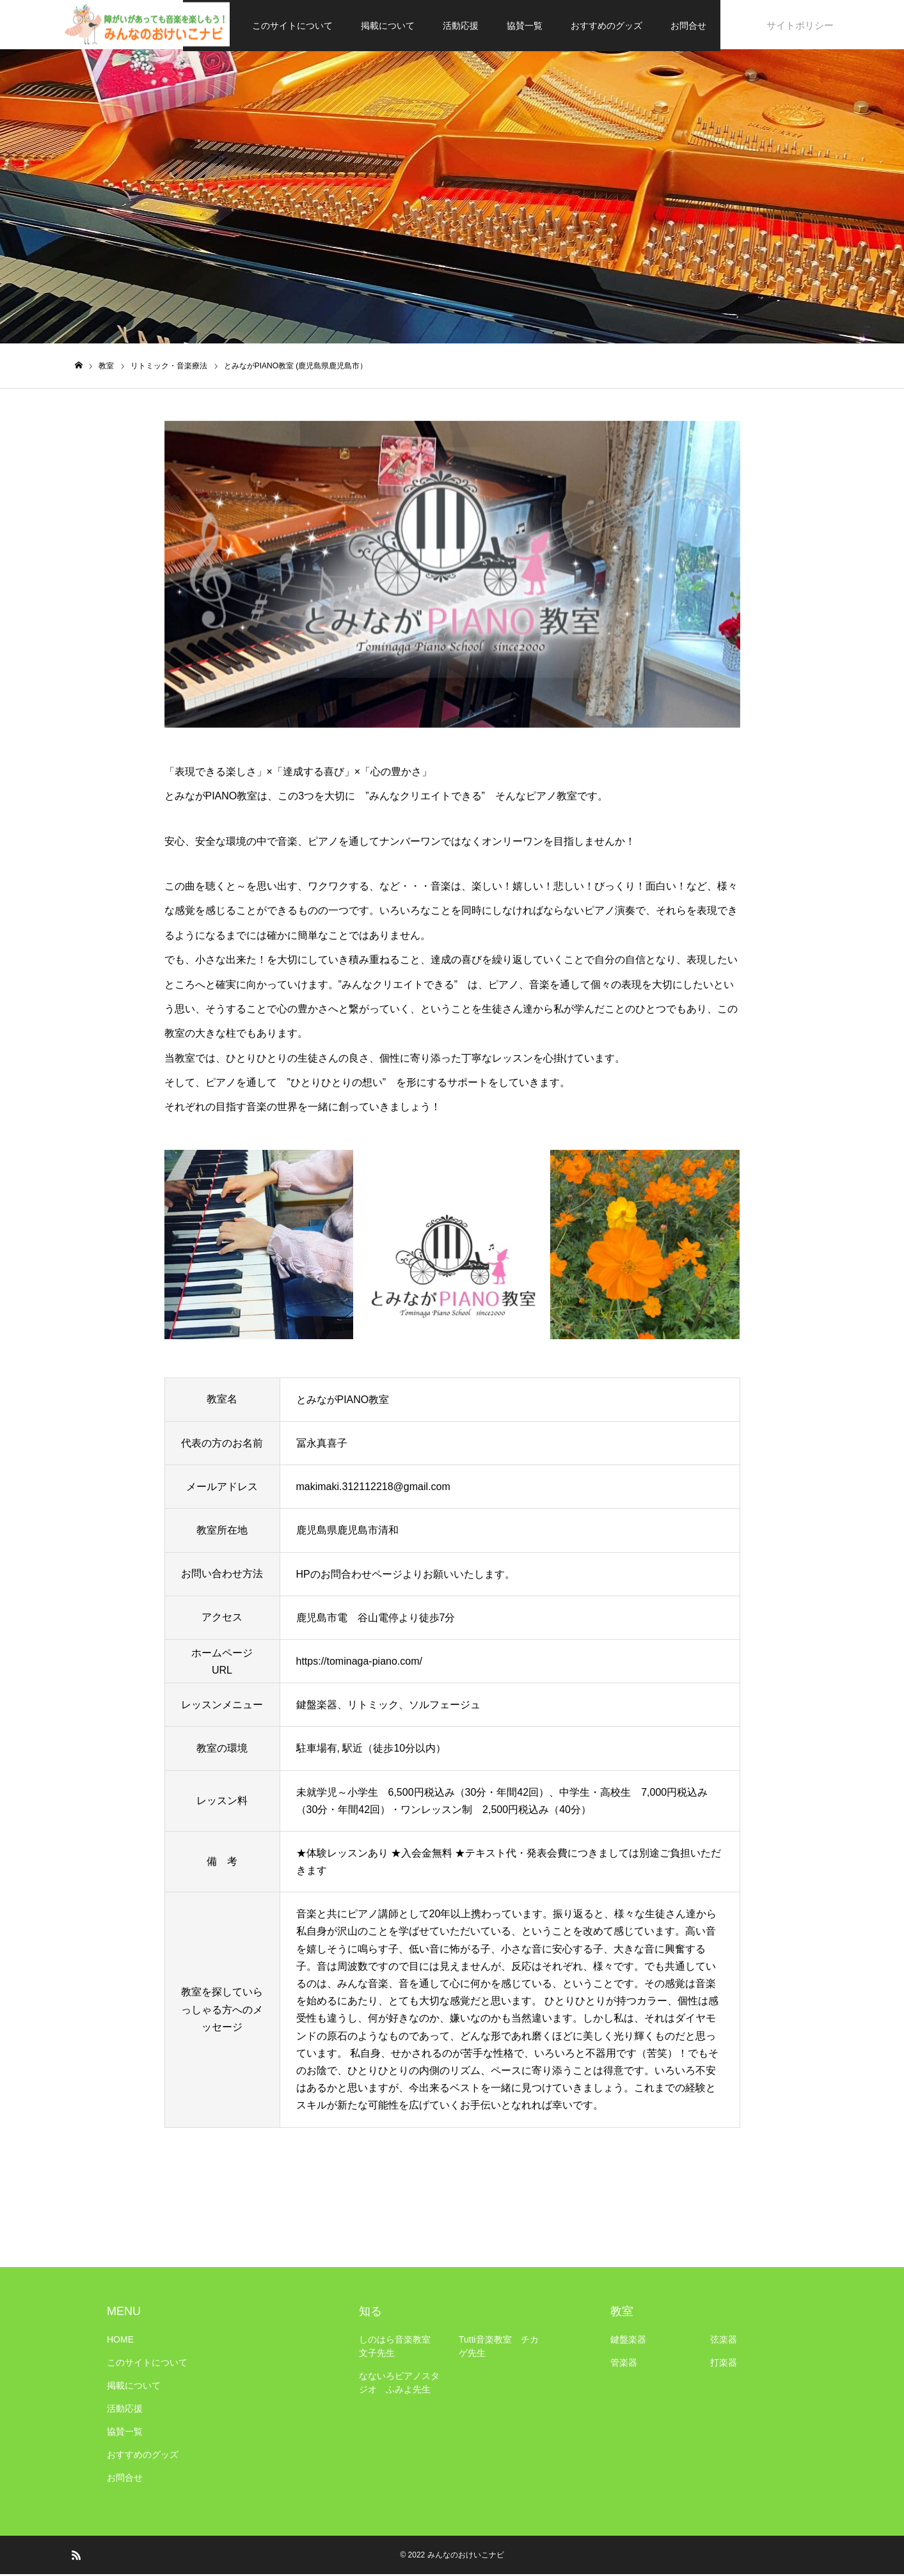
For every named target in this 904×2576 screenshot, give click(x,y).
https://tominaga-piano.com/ (359, 1663)
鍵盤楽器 (628, 2341)
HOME (120, 2341)
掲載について (388, 25)
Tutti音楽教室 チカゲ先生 (499, 2348)
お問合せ (689, 25)
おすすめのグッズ (607, 25)
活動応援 (461, 25)
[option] (452, 576)
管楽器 (623, 2364)
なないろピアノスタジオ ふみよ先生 (399, 2384)
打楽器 (723, 2364)
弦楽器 (723, 2341)
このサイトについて (293, 25)
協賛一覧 (525, 25)
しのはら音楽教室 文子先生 (399, 2348)
